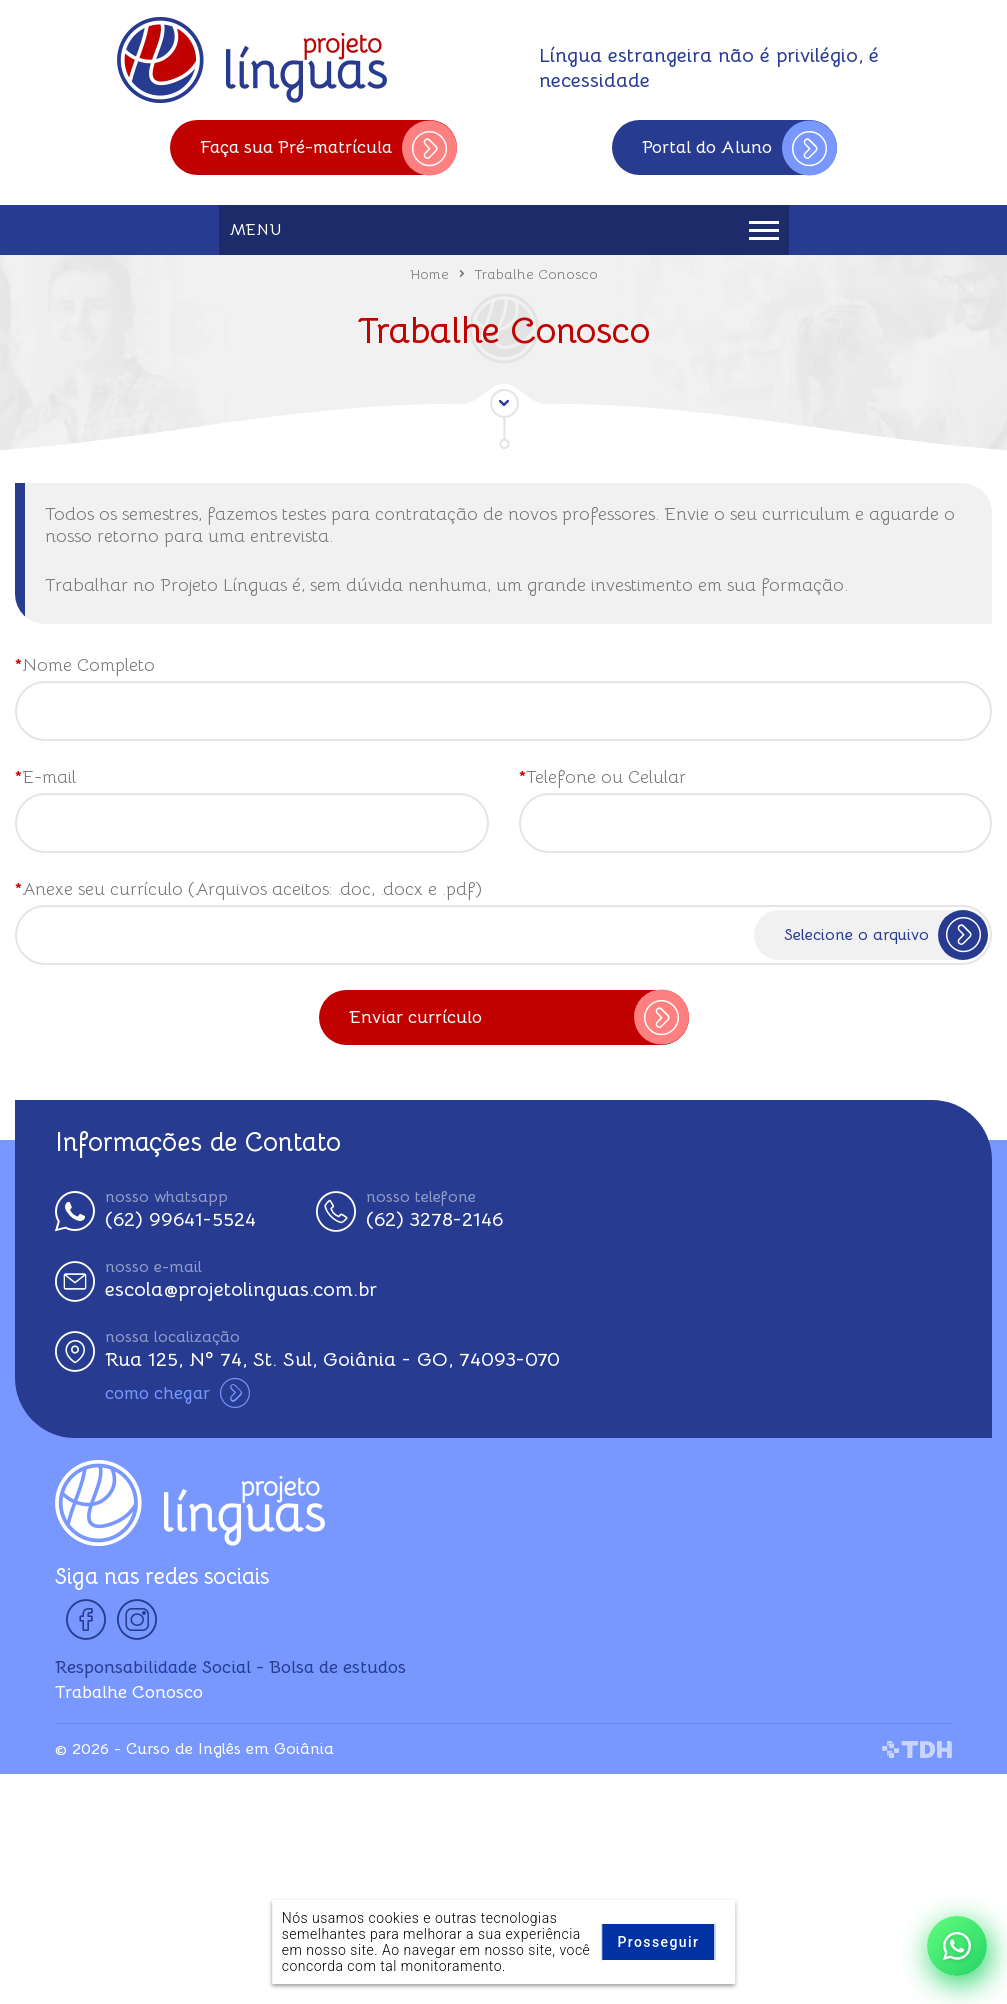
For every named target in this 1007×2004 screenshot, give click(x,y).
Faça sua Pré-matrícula (328, 147)
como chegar (177, 1393)
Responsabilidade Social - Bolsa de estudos (230, 1667)
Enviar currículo (519, 1017)
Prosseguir (658, 1942)
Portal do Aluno (739, 147)
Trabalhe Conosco (129, 1692)
